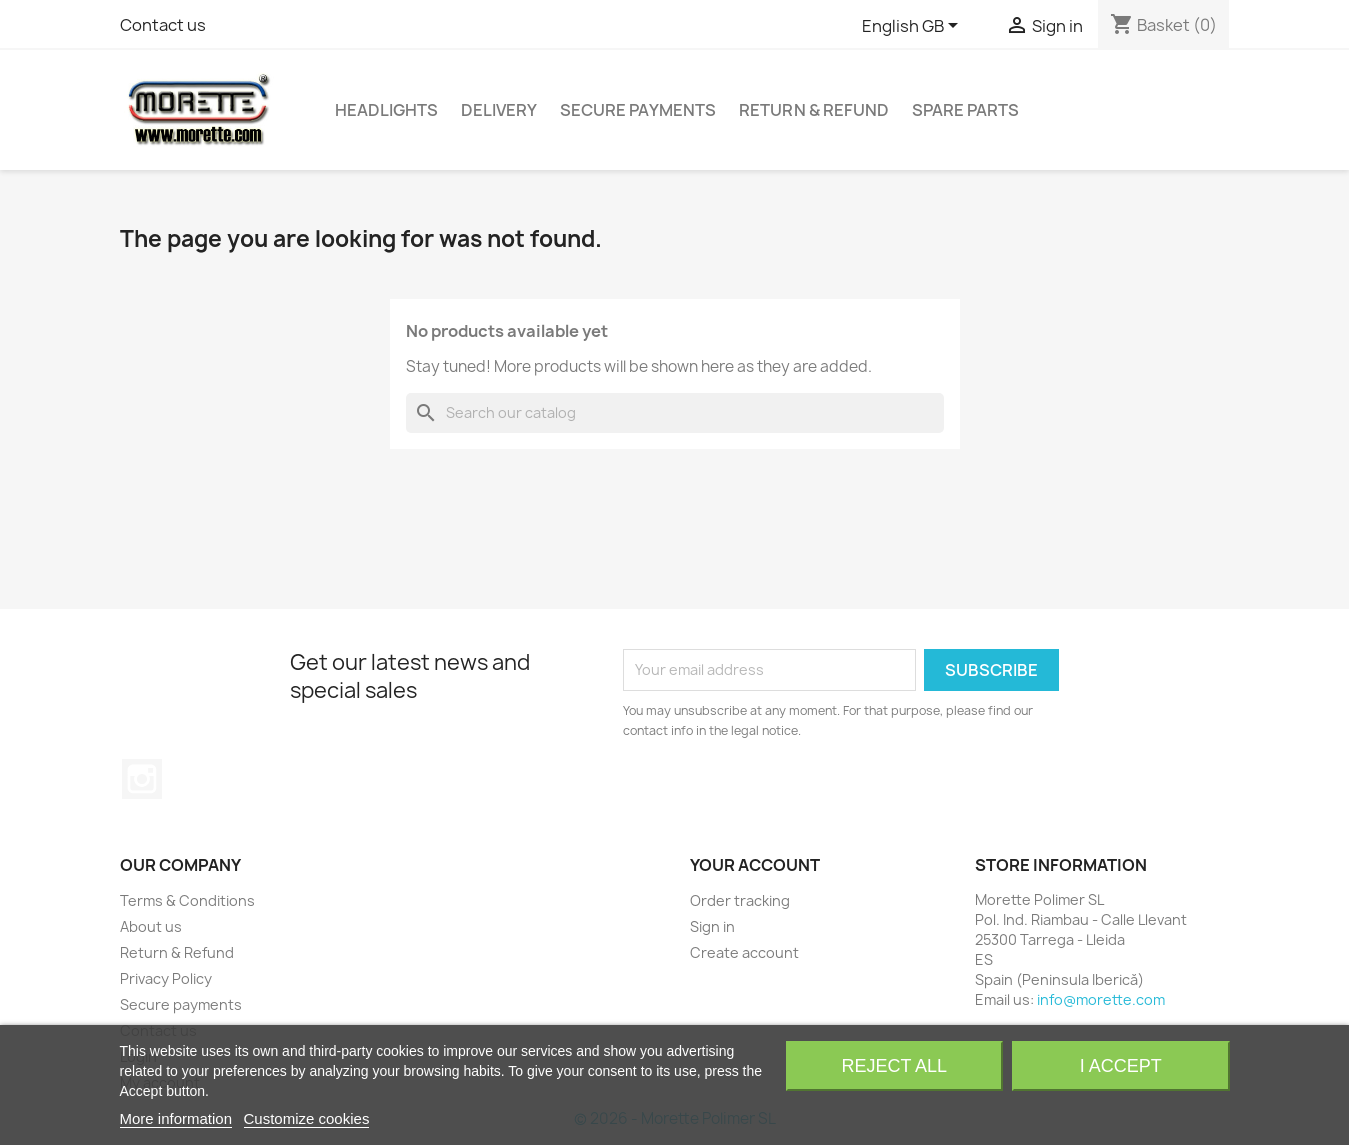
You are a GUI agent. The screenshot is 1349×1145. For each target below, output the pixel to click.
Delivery (499, 110)
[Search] (675, 413)
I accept (1121, 1066)
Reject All (894, 1066)
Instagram (142, 779)
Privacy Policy (166, 978)
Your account (755, 865)
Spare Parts (965, 110)
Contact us (163, 25)
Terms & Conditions (187, 900)
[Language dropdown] (913, 27)
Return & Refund (814, 110)
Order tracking (740, 900)
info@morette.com (1101, 999)
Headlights (386, 110)
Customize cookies (307, 1118)
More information (176, 1118)
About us (151, 926)
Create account (744, 952)
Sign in (712, 926)
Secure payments (638, 110)
